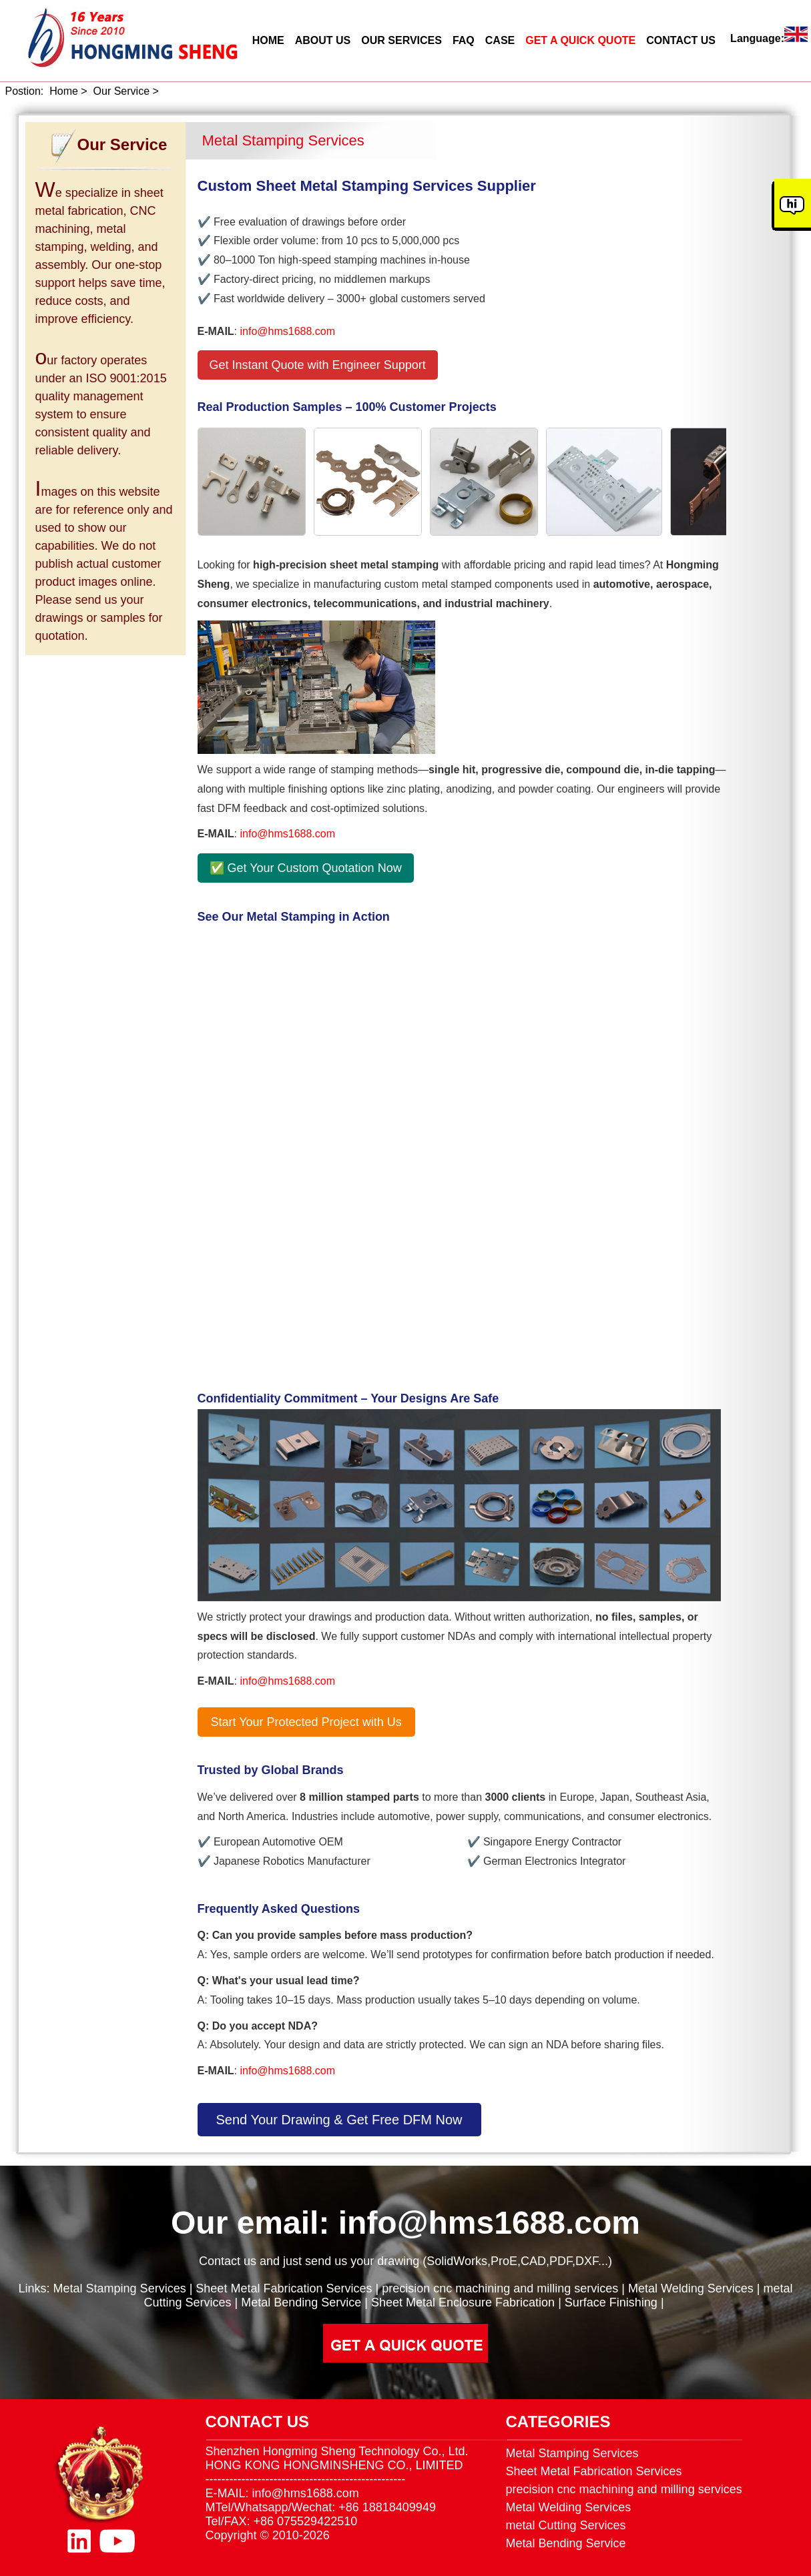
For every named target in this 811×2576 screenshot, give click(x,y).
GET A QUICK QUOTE (580, 40)
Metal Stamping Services (119, 2288)
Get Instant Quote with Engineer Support (318, 365)
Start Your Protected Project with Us (306, 1722)
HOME (268, 40)
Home (63, 91)
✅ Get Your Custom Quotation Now (306, 868)
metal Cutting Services (566, 2525)
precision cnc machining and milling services (500, 2288)
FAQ (464, 40)
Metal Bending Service (301, 2302)
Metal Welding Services (691, 2288)
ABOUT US (323, 40)
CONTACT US (681, 40)
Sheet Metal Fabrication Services (284, 2288)
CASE (500, 40)
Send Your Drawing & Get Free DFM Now (339, 2119)
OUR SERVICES (401, 40)
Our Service (121, 91)
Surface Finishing (611, 2302)
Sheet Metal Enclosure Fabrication (463, 2302)
